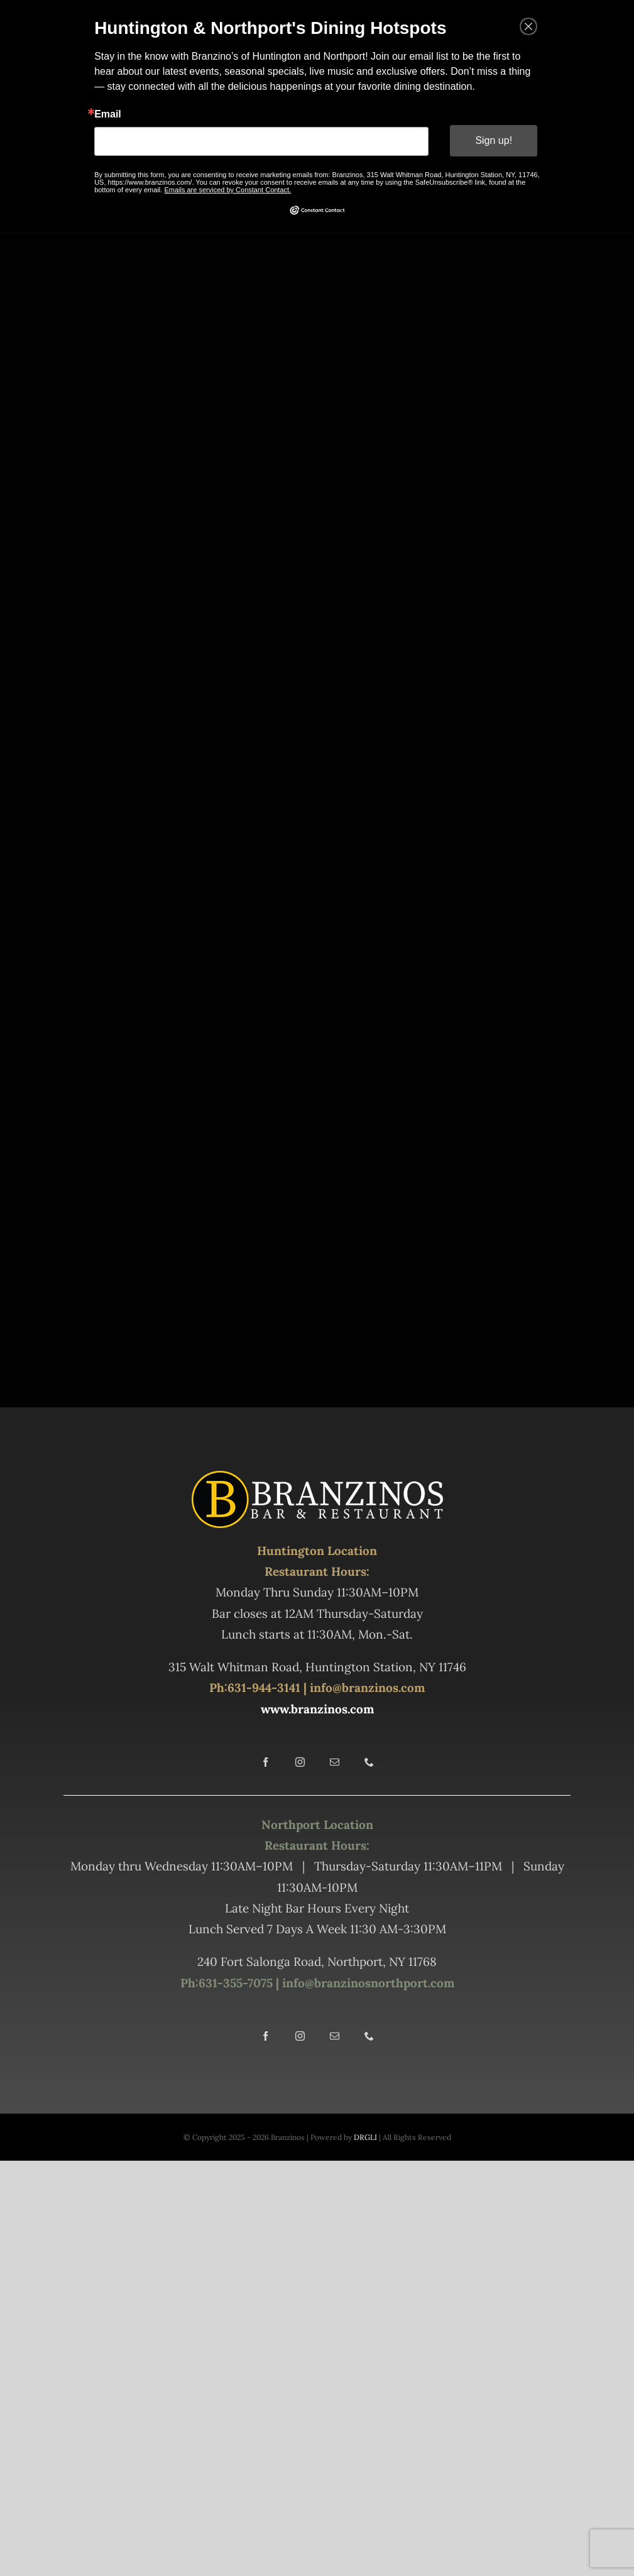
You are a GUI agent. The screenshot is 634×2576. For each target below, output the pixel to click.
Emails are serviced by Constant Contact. (230, 187)
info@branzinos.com (367, 1687)
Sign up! (488, 139)
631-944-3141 (263, 1687)
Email (115, 114)
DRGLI (365, 2137)
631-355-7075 (236, 1982)
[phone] (369, 1762)
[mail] (334, 1762)
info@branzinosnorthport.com (366, 1982)
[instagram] (300, 1762)
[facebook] (265, 1762)
